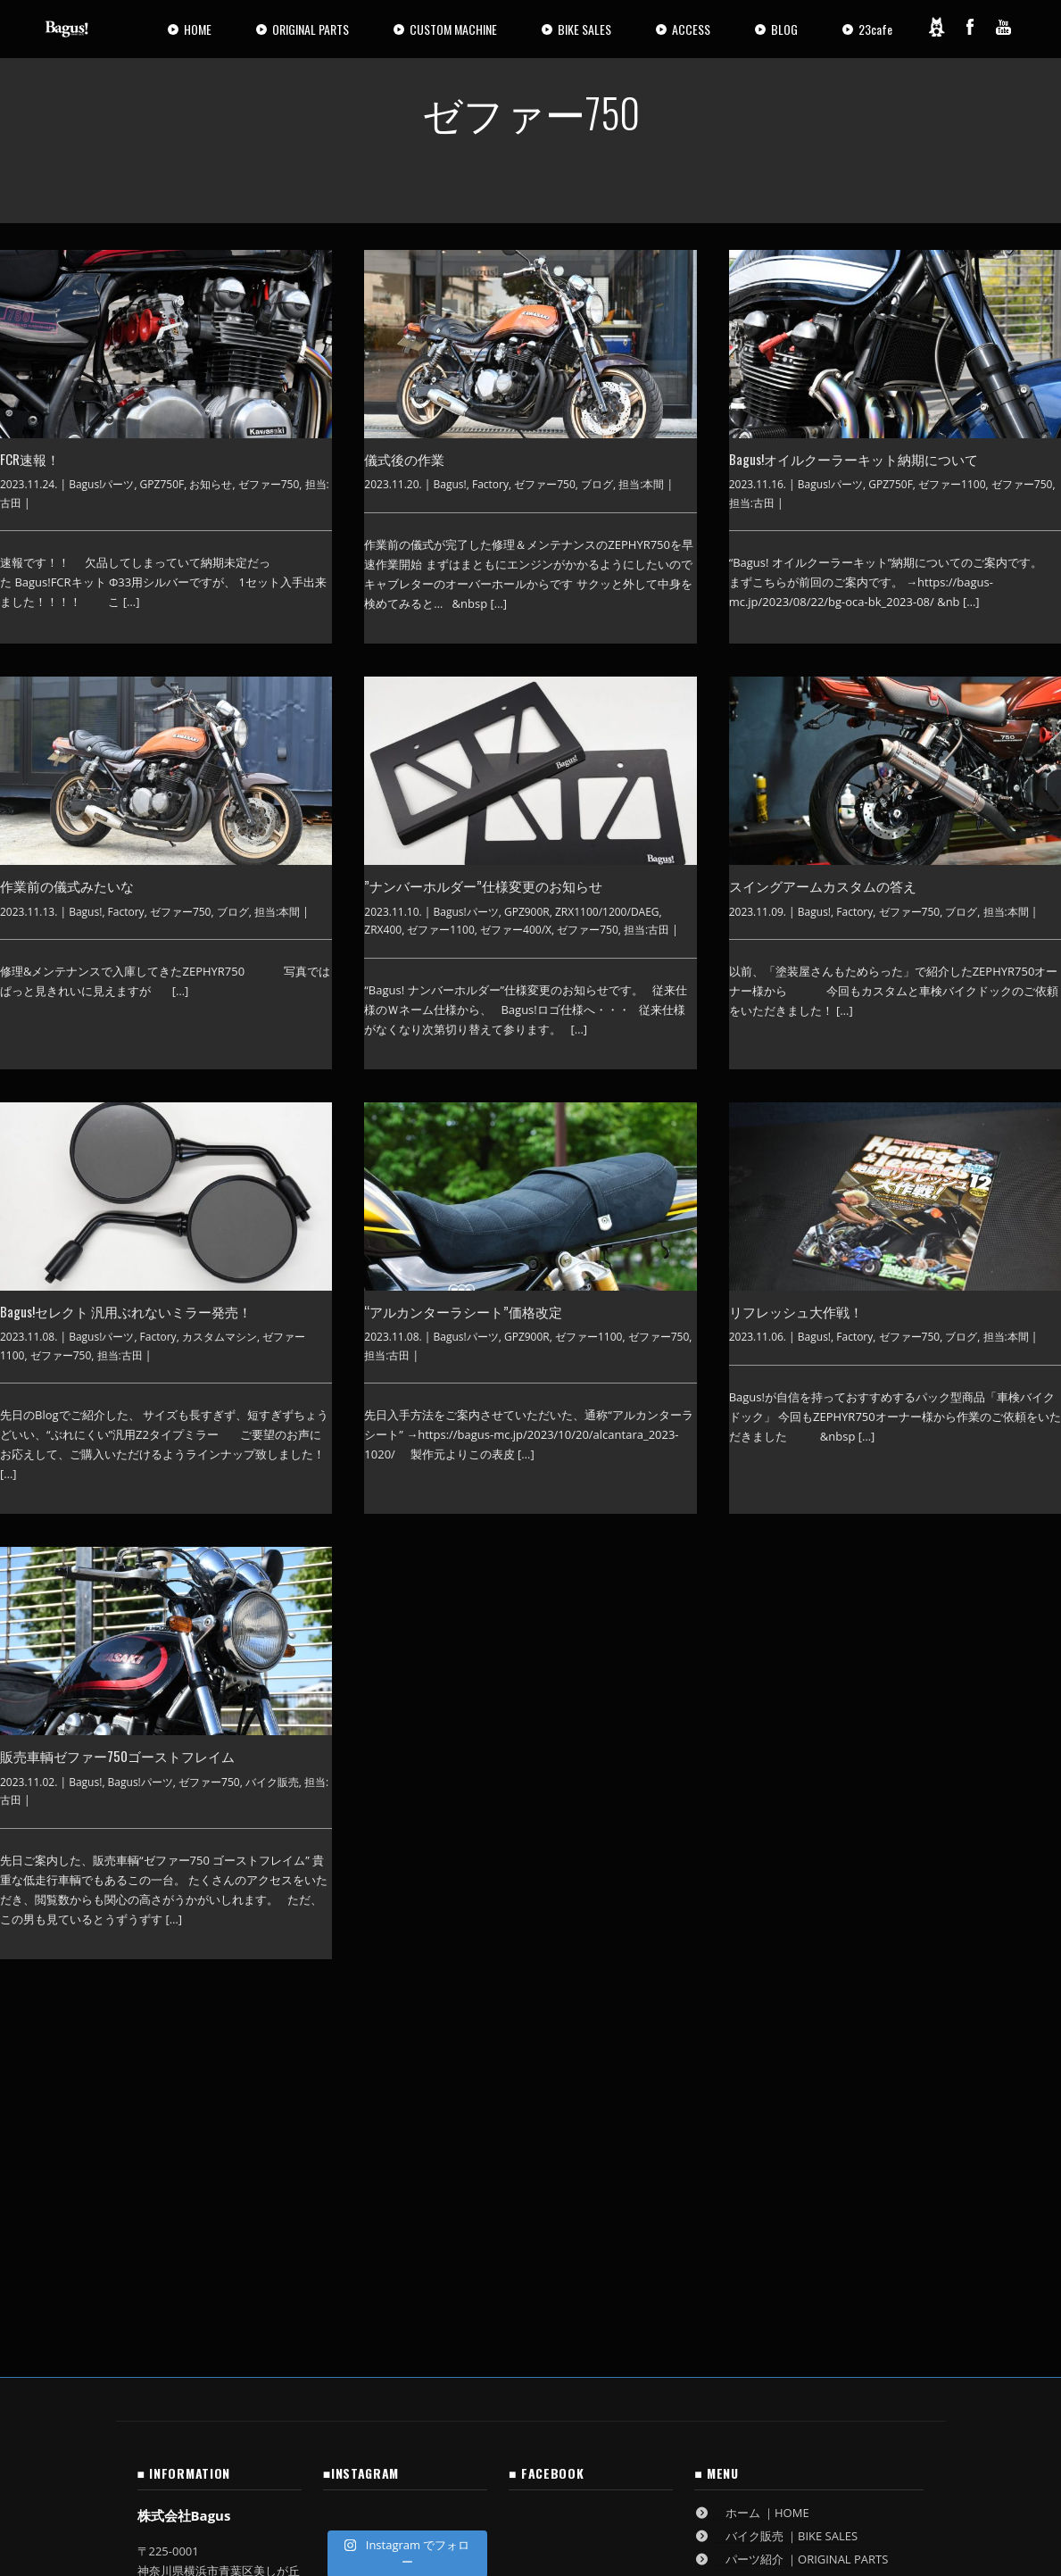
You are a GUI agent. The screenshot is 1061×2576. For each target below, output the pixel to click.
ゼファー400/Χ (515, 929)
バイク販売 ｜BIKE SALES (776, 2179)
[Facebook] (969, 26)
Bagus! (450, 484)
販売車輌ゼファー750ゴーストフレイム (117, 1756)
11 (447, 2004)
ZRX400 (383, 929)
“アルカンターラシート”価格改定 (463, 1311)
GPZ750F (162, 484)
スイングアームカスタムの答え (822, 885)
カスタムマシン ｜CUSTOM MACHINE (809, 2225)
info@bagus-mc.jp (207, 2334)
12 (487, 2004)
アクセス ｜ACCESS (760, 2248)
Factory (490, 484)
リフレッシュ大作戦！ (796, 1311)
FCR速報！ (30, 459)
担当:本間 (641, 484)
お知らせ (210, 484)
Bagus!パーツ (101, 484)
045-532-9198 (205, 2264)
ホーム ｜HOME (751, 2156)
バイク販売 (272, 1782)
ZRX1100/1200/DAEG (607, 911)
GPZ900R (527, 911)
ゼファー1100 (951, 484)
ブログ (597, 484)
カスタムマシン (219, 1336)
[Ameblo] (936, 26)
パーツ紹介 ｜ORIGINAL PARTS (791, 2202)
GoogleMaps (193, 2314)
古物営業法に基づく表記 (201, 2404)
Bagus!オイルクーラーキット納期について (853, 459)
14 (568, 2004)
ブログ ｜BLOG (750, 2295)
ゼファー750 (269, 484)
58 (683, 2004)
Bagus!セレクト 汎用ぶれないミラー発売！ (126, 1311)
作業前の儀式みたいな (67, 885)
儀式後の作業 (404, 459)
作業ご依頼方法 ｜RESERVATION (795, 2272)
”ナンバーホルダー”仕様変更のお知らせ (483, 885)
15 (608, 2004)
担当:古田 (752, 503)
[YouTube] (1003, 26)
